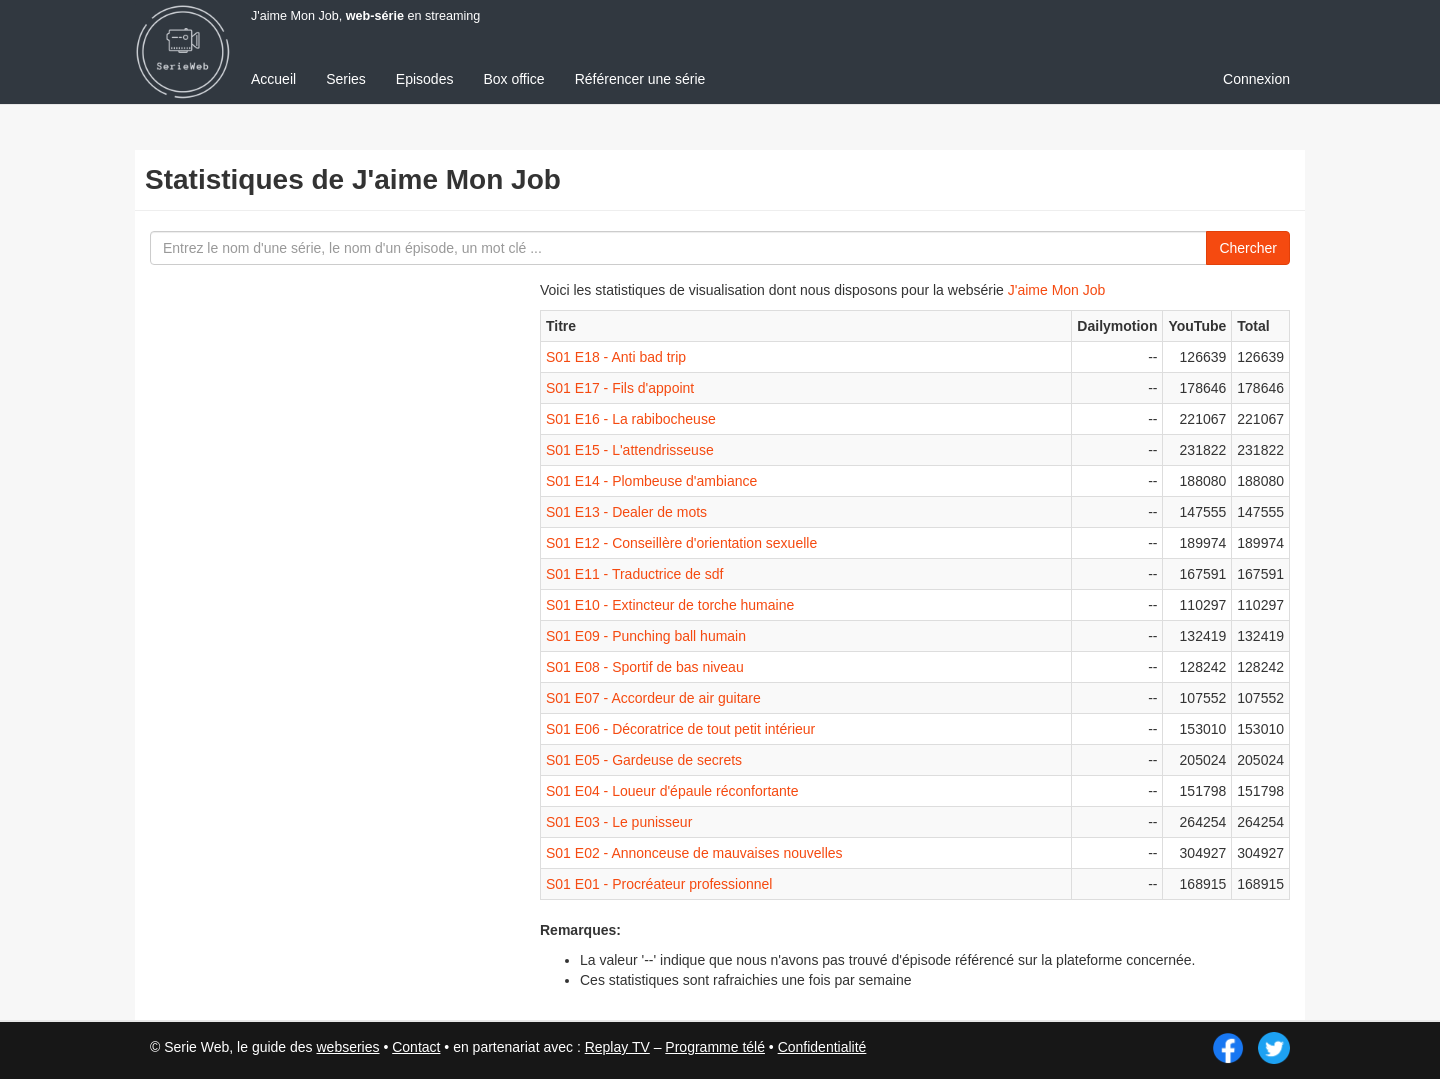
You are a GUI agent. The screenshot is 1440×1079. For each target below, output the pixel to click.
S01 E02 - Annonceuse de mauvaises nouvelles (694, 853)
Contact (416, 1047)
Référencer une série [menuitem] (640, 79)
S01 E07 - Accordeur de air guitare (653, 698)
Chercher (1248, 248)
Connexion (1256, 79)
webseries (347, 1047)
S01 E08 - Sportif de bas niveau (645, 667)
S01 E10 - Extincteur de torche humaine (670, 605)
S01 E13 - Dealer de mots (626, 512)
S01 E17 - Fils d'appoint (620, 388)
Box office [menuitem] (513, 79)
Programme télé (715, 1047)
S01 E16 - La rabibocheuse (631, 419)
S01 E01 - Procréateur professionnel (659, 884)
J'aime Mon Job (1057, 290)
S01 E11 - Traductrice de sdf (634, 574)
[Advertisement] (295, 630)
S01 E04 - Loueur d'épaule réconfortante (672, 791)
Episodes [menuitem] (425, 79)
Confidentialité (822, 1047)
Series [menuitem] (346, 79)
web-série (375, 16)
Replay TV (617, 1047)
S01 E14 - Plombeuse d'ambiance (651, 481)
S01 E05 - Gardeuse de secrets (644, 760)
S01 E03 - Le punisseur (619, 822)
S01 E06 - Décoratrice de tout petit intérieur (680, 729)
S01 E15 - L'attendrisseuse (630, 450)
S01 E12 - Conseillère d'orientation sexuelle (681, 543)
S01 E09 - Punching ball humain (646, 636)
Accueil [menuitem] (273, 79)
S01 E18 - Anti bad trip (616, 357)
